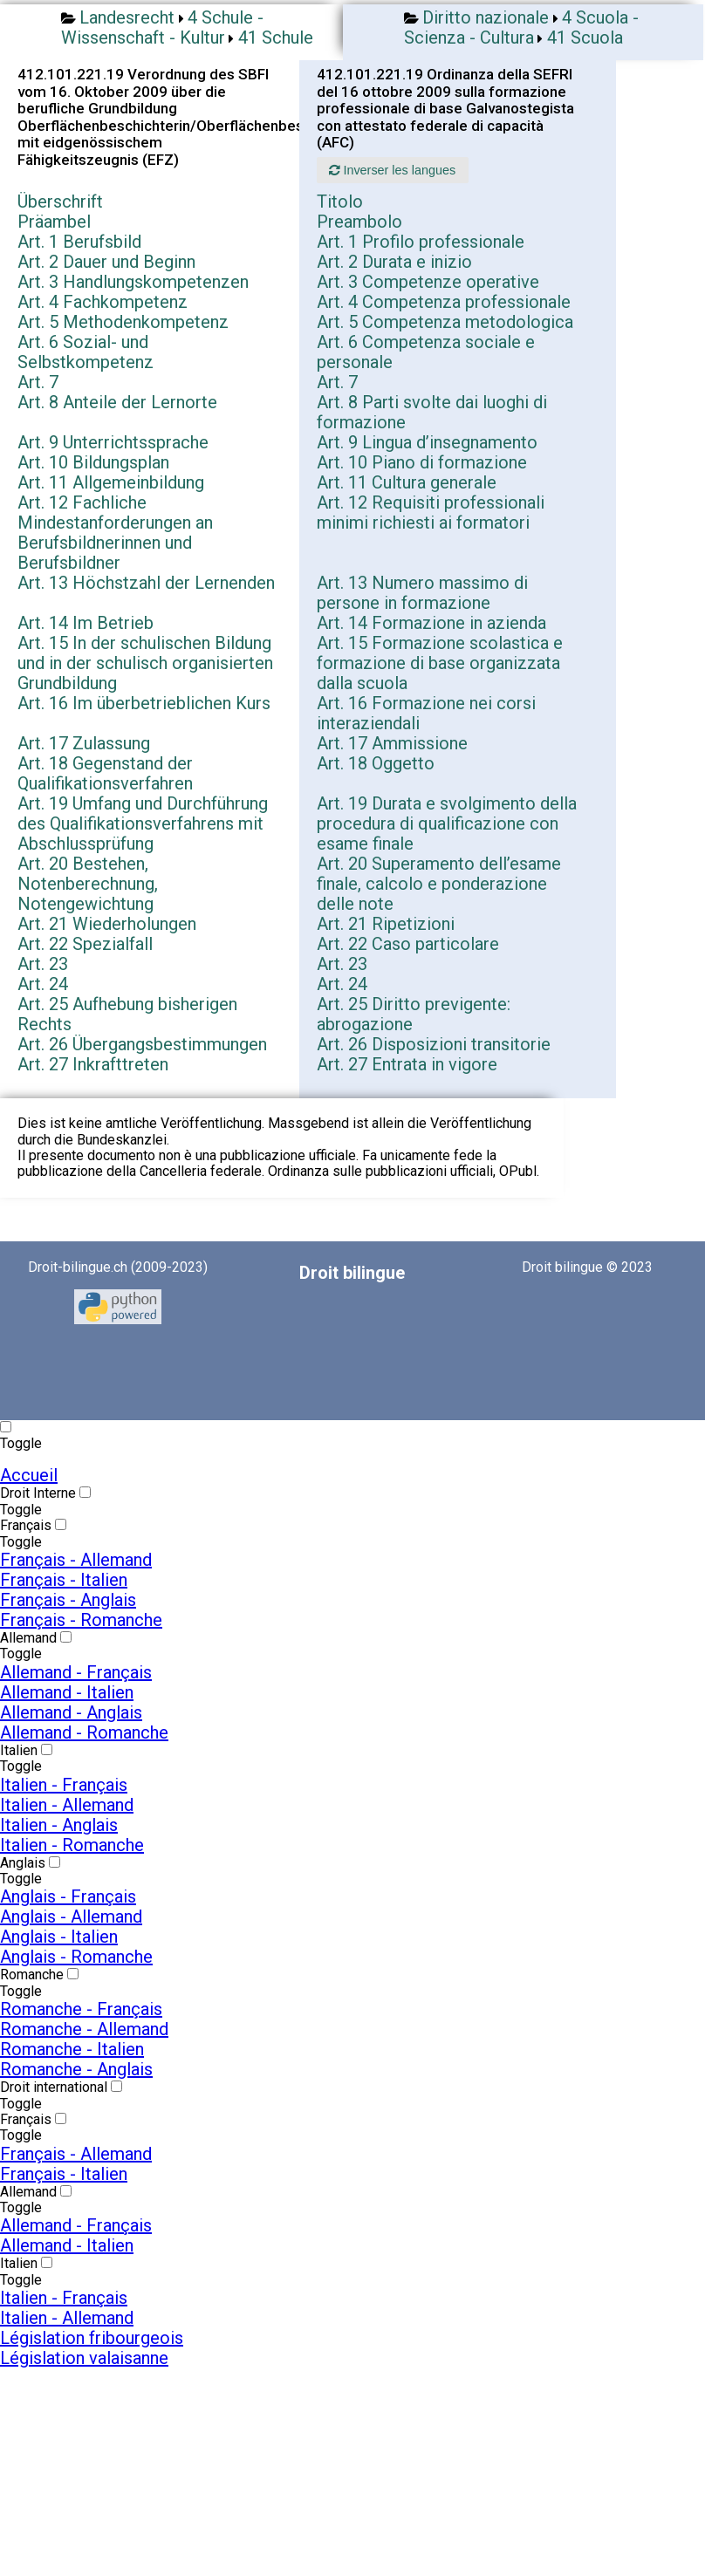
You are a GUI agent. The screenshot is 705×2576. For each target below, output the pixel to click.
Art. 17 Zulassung (83, 743)
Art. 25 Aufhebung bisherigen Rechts (127, 1014)
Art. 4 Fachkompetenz (102, 301)
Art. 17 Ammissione (392, 743)
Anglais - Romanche (76, 1956)
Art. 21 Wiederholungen (106, 923)
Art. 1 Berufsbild (79, 241)
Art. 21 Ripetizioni (386, 923)
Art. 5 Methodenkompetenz (123, 321)
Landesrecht (127, 17)
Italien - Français (63, 1784)
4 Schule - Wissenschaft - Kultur (162, 27)
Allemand (28, 1638)
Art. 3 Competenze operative (428, 281)
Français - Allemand (76, 1559)
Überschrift (60, 201)
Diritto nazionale (485, 17)
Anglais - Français (68, 1896)
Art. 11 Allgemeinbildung (110, 482)
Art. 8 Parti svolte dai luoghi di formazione (432, 412)
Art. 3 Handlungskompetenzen (133, 281)
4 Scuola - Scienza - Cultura (521, 27)
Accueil (29, 1475)
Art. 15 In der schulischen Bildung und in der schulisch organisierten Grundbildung (145, 663)
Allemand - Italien (66, 1692)
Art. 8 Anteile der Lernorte (117, 402)
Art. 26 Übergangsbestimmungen (142, 1044)
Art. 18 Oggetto (376, 763)
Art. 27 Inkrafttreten (92, 1064)
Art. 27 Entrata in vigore (407, 1064)
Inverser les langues (392, 170)
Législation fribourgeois (91, 2337)
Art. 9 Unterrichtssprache (113, 442)
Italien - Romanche (72, 1845)
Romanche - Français (81, 2009)
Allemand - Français (76, 1672)
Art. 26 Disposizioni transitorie (434, 1044)
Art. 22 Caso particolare (408, 943)
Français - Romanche (81, 1619)
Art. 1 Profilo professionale (420, 241)
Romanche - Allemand (84, 2029)
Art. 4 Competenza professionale (444, 301)
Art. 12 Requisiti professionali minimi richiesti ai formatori (430, 512)
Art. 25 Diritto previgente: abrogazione (413, 1014)
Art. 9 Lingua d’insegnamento (427, 442)
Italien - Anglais (59, 1824)
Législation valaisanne (84, 2357)
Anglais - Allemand (71, 1916)
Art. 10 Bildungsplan (93, 462)
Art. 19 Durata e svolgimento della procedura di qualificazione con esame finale (447, 823)
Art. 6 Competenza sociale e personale (426, 351)
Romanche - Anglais (76, 2069)
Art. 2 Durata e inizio (394, 261)
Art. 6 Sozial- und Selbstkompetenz (85, 351)
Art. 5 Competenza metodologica (445, 321)
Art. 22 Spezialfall (85, 943)
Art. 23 (42, 963)
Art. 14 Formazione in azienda (431, 622)
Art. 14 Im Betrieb (85, 622)
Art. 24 (42, 984)
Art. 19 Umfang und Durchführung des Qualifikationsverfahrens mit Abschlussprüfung (142, 823)
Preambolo (359, 221)
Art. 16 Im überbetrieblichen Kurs (143, 703)
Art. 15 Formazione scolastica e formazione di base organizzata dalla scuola (440, 663)
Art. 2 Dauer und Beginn (106, 261)
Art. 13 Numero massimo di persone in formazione (422, 592)
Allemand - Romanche (84, 1732)
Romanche (32, 1974)
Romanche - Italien (72, 2049)
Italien (19, 1750)
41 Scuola (585, 37)
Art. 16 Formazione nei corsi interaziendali (426, 713)
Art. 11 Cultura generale (406, 482)
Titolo (340, 201)
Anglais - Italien (59, 1936)
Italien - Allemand (66, 1804)
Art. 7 (37, 382)
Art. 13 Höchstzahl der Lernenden (146, 582)
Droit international (53, 2087)
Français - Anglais (68, 1599)
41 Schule (275, 37)
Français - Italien (63, 1579)
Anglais (22, 1863)
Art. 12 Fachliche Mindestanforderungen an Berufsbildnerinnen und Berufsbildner (115, 532)
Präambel (54, 221)
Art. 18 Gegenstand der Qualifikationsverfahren (105, 773)
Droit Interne (38, 1493)
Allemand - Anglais (71, 1712)
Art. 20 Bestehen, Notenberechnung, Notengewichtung (87, 883)
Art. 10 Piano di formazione (422, 462)
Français (25, 1525)
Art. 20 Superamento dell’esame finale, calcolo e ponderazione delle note (439, 883)
